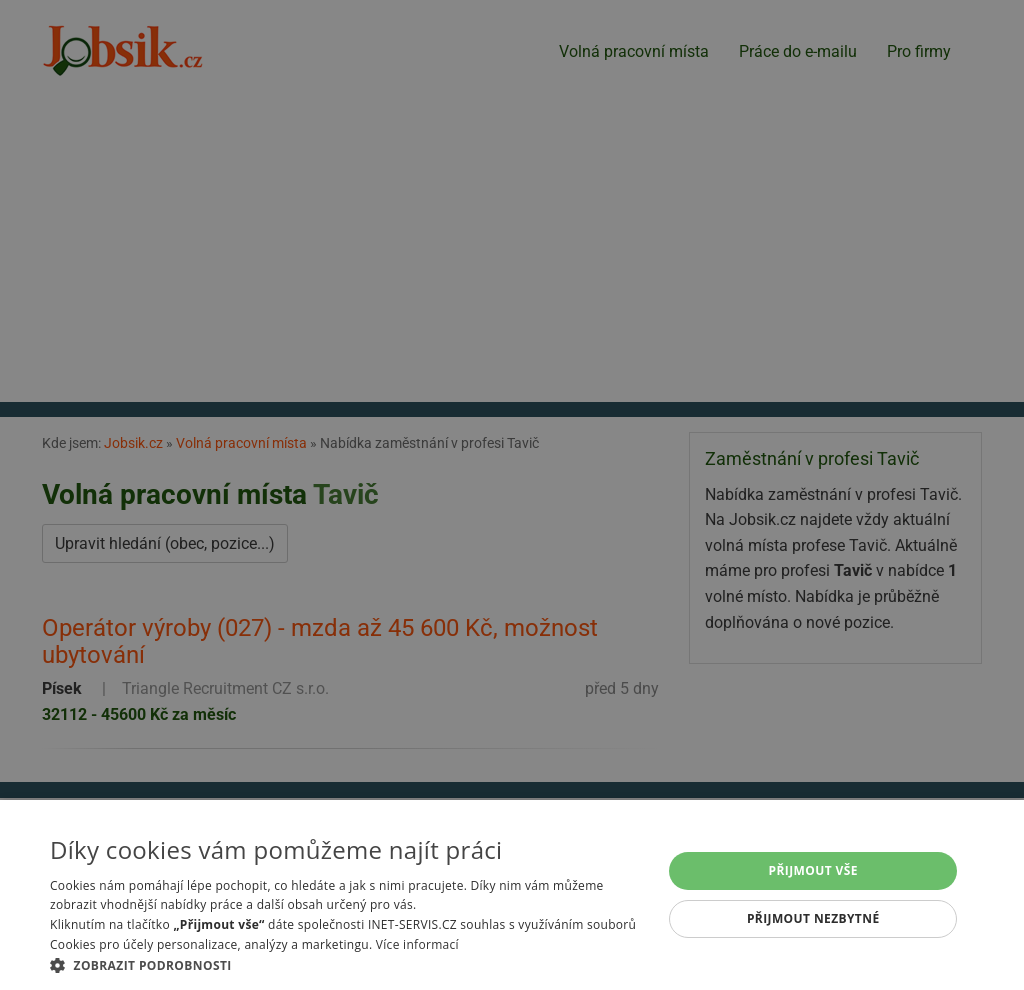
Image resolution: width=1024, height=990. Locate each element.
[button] (347, 965)
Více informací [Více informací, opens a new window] (417, 944)
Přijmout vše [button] (813, 870)
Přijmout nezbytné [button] (813, 918)
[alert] (512, 495)
